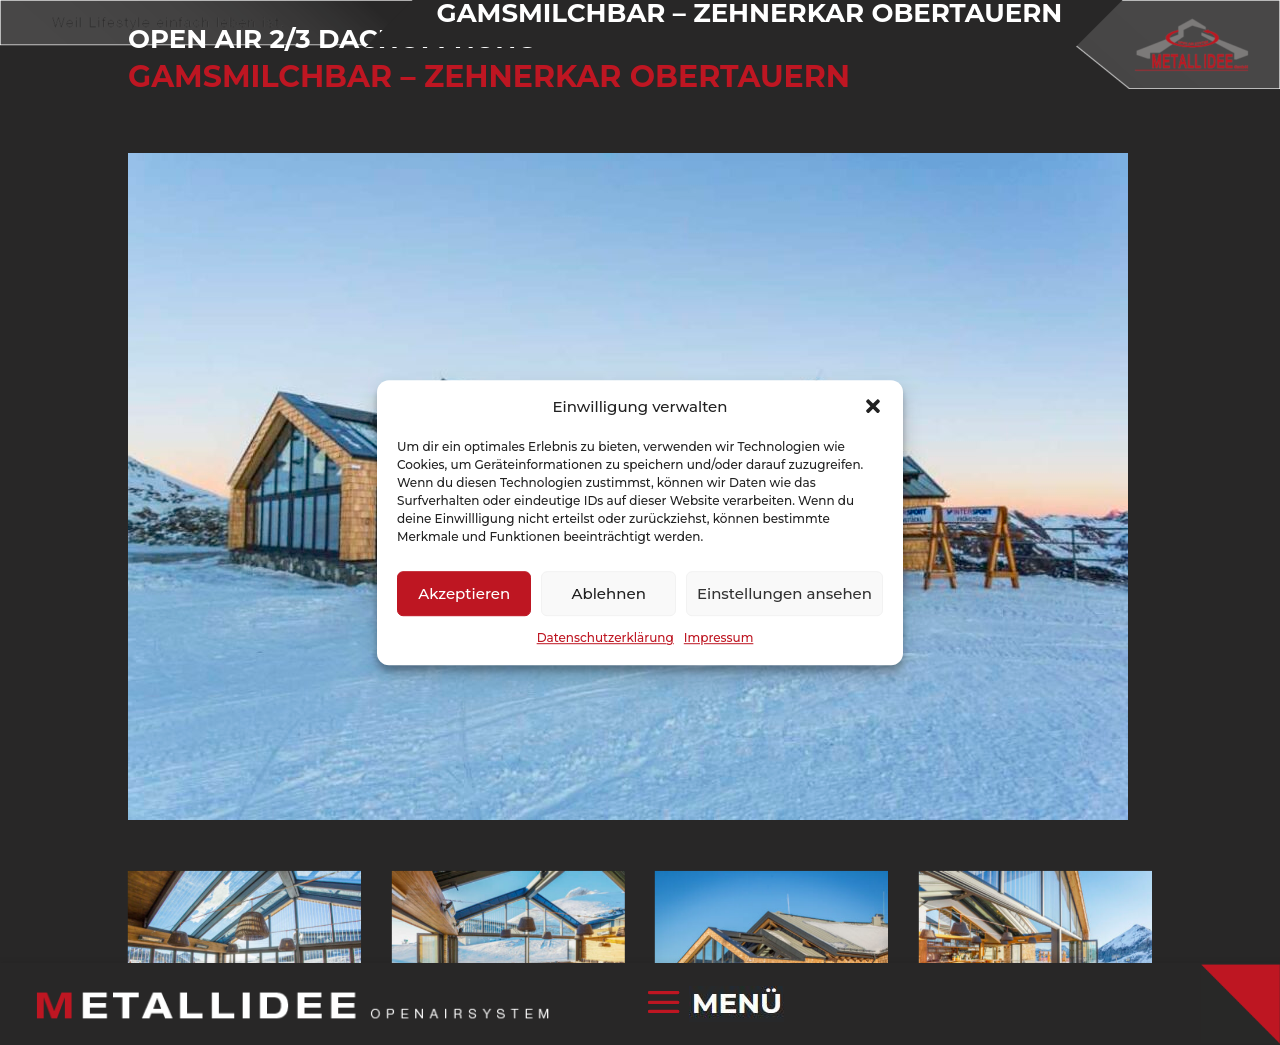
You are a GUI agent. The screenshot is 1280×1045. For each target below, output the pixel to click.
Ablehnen (608, 593)
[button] (873, 407)
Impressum (719, 638)
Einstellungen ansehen (784, 593)
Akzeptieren (464, 593)
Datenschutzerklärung (605, 638)
